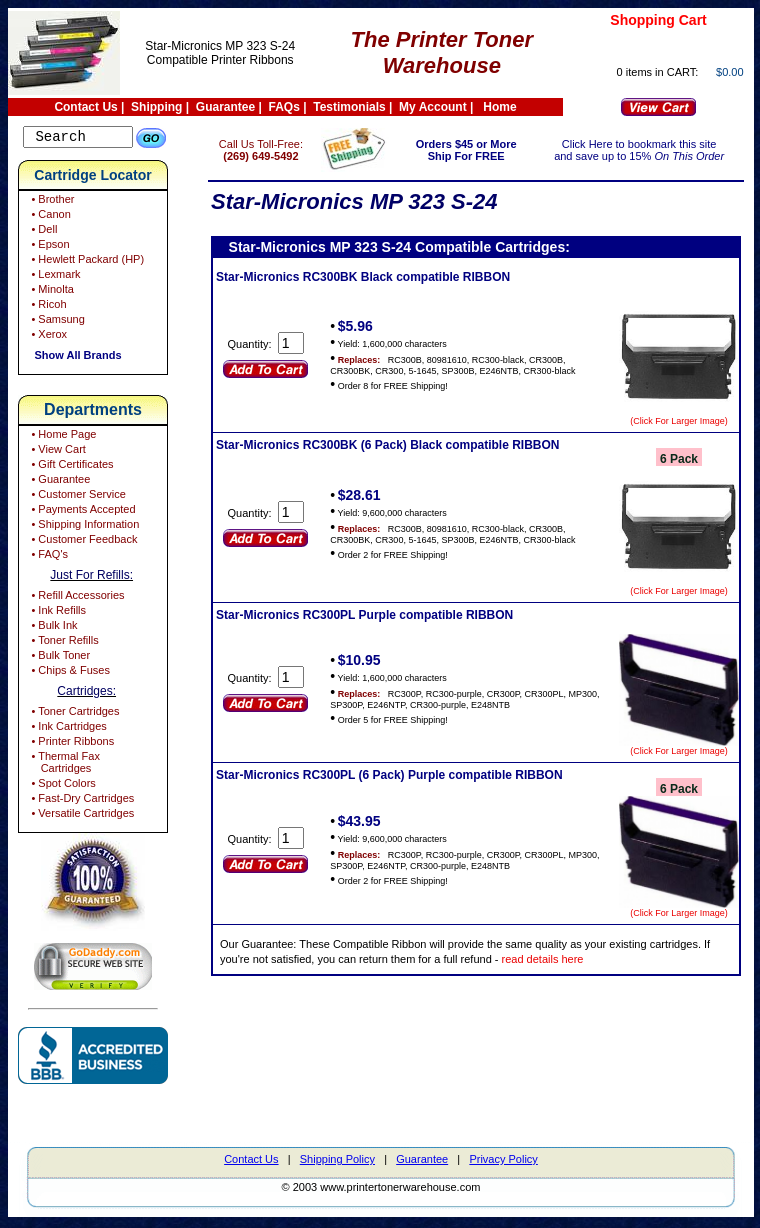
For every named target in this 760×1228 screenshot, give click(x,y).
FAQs (284, 107)
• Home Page (62, 437)
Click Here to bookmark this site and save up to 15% (645, 150)
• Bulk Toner (59, 658)
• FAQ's (48, 557)
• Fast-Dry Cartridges (81, 801)
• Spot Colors (61, 786)
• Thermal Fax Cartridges (64, 765)
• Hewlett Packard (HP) (86, 262)
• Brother (51, 202)
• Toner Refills (63, 643)
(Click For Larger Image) (679, 421)
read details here (580, 959)
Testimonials (349, 107)
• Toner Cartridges (73, 714)
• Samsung (56, 322)
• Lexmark (54, 277)
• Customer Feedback (82, 542)
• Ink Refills (57, 613)
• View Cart (56, 452)
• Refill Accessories (76, 598)
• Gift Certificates (70, 467)
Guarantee (225, 107)
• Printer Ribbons (71, 744)
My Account (433, 107)
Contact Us (85, 107)
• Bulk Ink (52, 628)
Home (499, 107)
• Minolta (50, 292)
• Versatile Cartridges (81, 816)
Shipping (156, 107)
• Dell (42, 232)
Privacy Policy (503, 1162)
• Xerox (47, 337)
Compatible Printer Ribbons (220, 60)
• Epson (48, 247)
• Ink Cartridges (67, 729)
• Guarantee (59, 482)
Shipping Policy (337, 1162)
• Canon (49, 217)
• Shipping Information (83, 527)
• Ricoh (47, 307)
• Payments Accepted (81, 512)
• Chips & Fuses (69, 673)
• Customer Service (76, 497)
